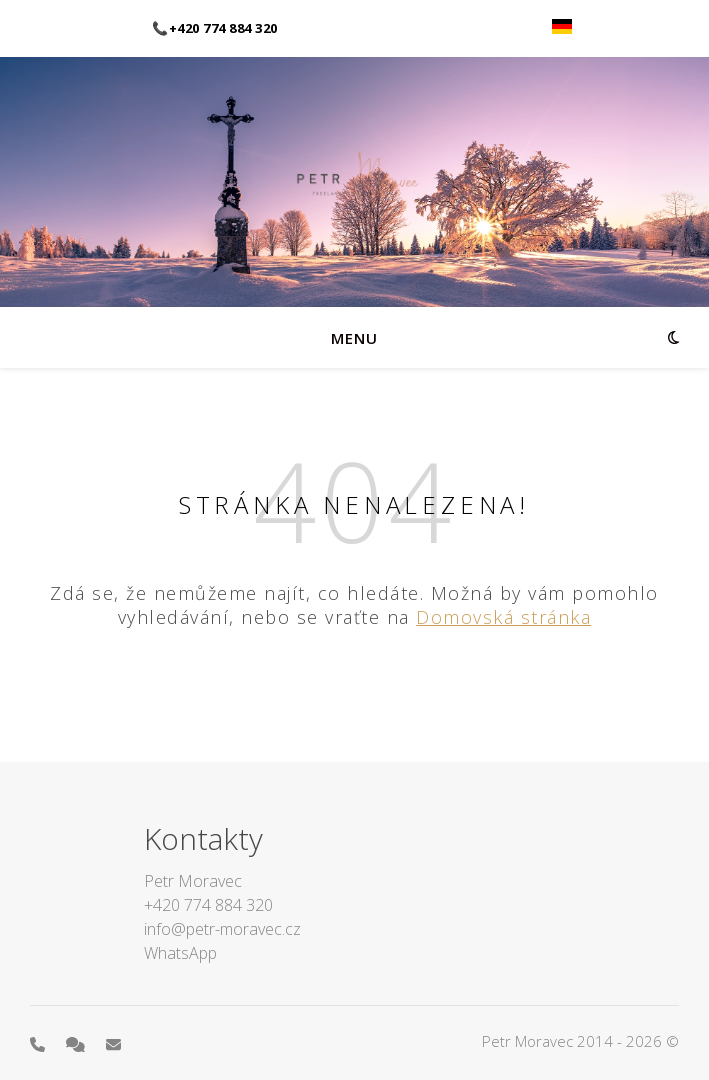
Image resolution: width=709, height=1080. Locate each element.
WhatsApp (180, 953)
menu (354, 338)
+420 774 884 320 (208, 905)
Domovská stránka (503, 617)
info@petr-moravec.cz (222, 929)
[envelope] (113, 1044)
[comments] (77, 1044)
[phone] (39, 1044)
